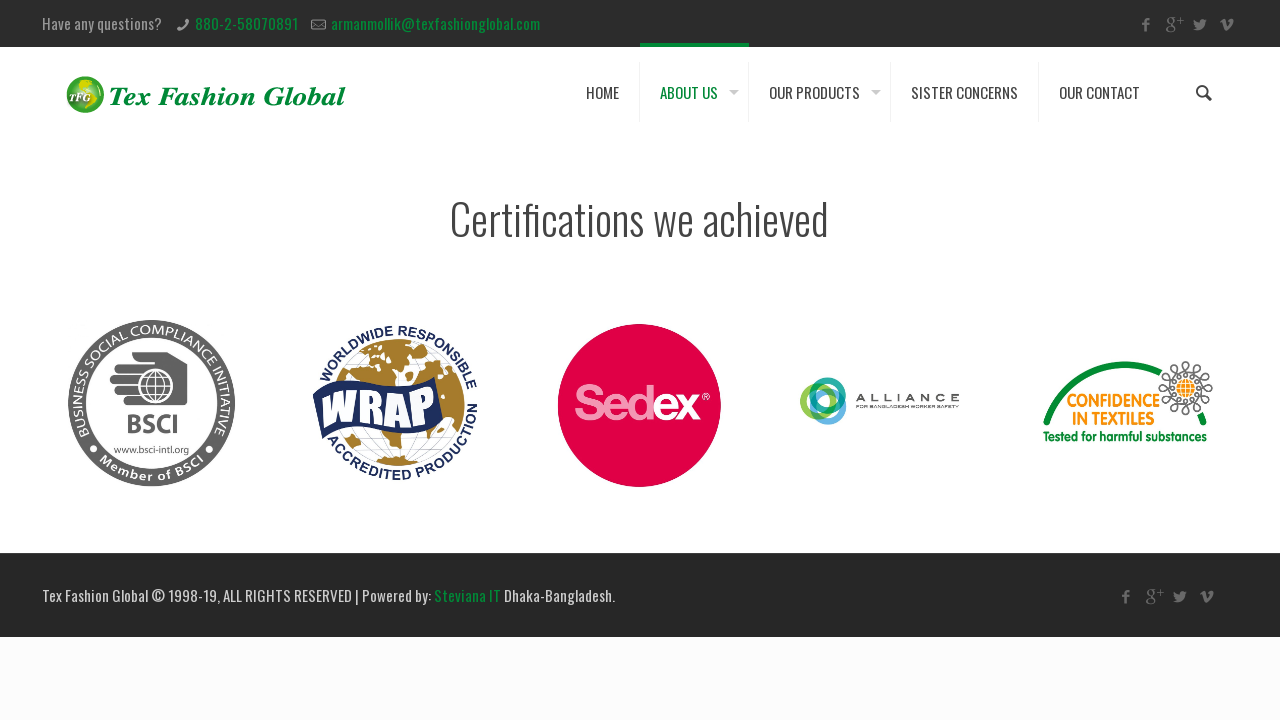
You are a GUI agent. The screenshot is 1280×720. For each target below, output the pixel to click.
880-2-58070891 (246, 23)
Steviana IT (467, 595)
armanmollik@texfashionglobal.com (435, 23)
